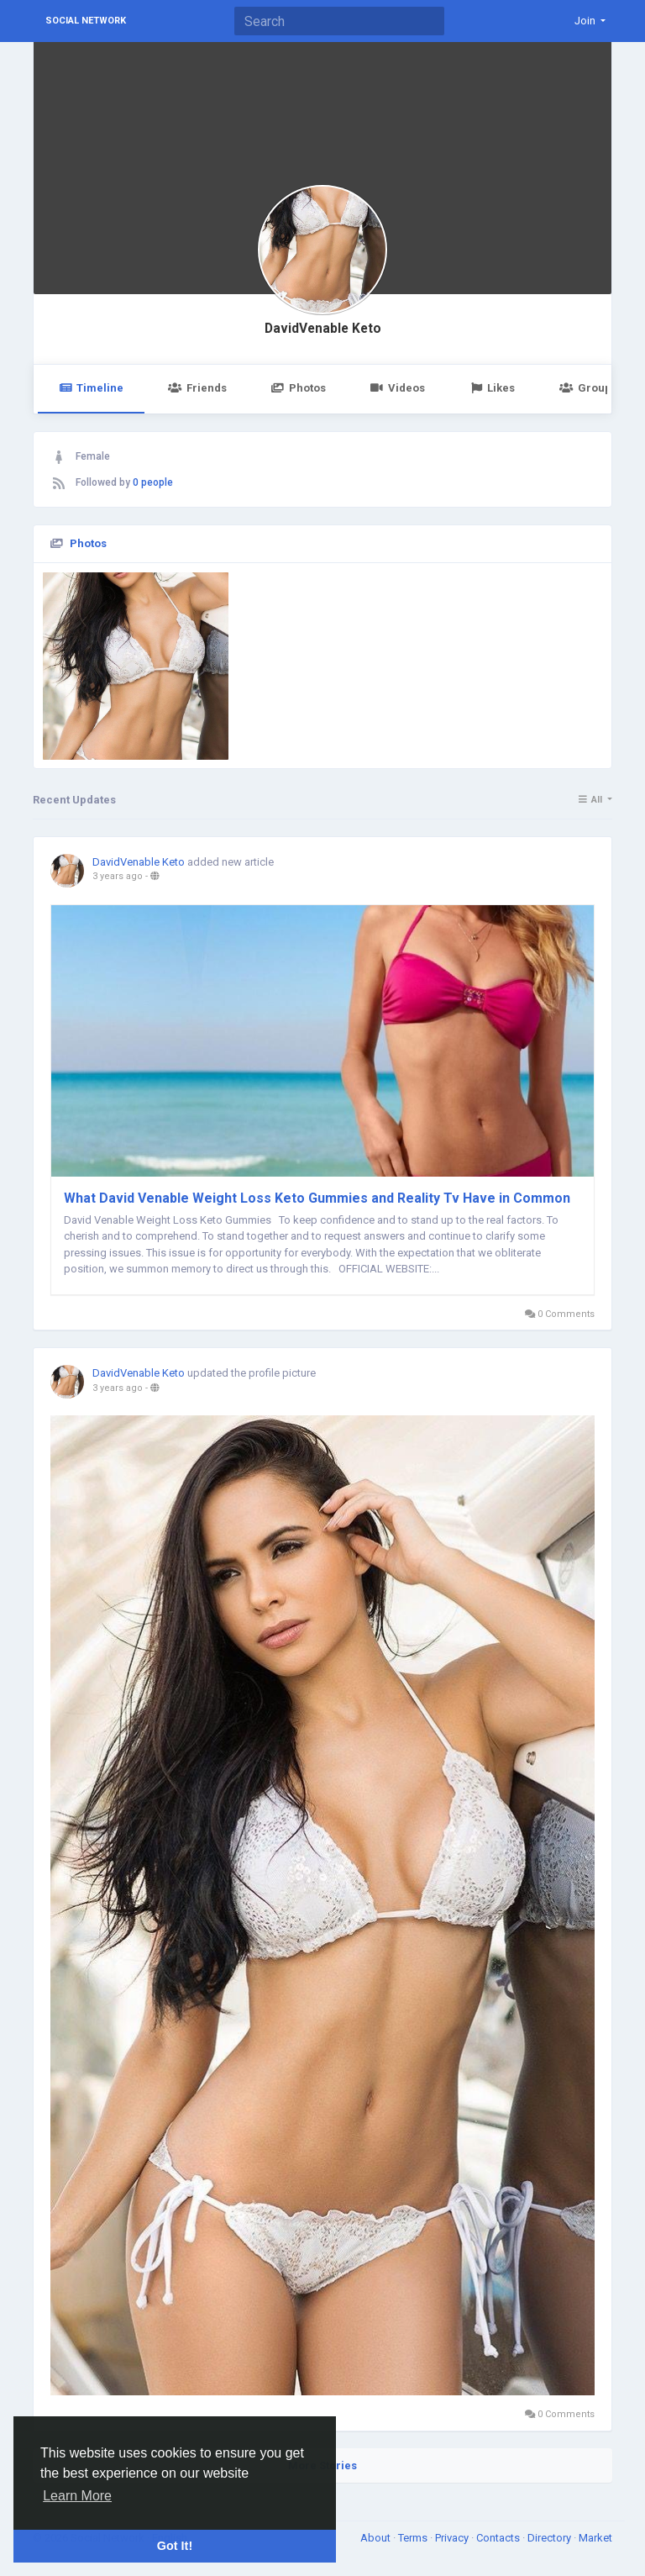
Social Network (85, 20)
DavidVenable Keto (323, 328)
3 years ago (117, 876)
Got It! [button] (174, 2545)
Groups (587, 388)
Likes (492, 388)
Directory (550, 2537)
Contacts (499, 2537)
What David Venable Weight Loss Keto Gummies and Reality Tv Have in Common (317, 1198)
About (376, 2537)
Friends (197, 388)
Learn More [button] (77, 2496)
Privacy (453, 2537)
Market (595, 2537)
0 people (153, 482)
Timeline (91, 388)
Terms (414, 2537)
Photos (298, 388)
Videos (397, 388)
